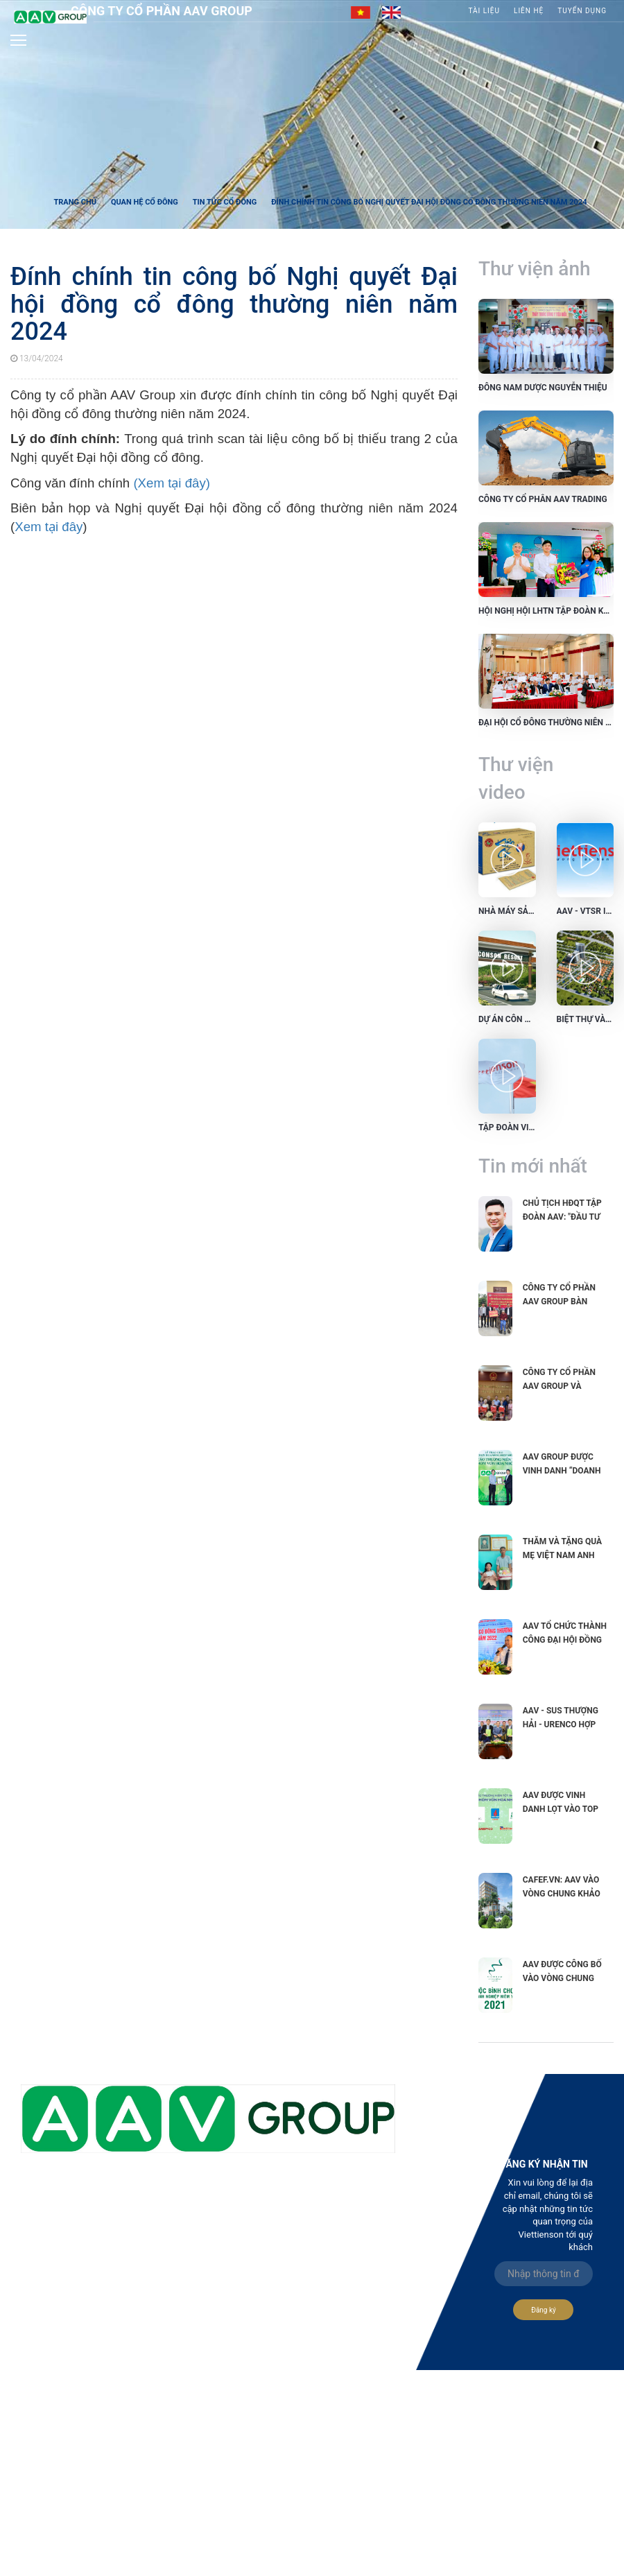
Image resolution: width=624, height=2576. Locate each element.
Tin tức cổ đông (225, 202)
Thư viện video (515, 778)
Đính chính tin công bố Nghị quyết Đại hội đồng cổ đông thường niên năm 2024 (429, 202)
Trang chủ (74, 202)
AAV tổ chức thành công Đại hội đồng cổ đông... (565, 1640)
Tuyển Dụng (582, 11)
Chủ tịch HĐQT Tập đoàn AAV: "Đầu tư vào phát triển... (562, 1217)
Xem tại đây (49, 526)
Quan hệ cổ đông (144, 202)
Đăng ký (543, 2310)
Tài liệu (484, 11)
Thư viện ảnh (534, 268)
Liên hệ (529, 11)
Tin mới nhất (532, 1166)
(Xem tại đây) (171, 483)
